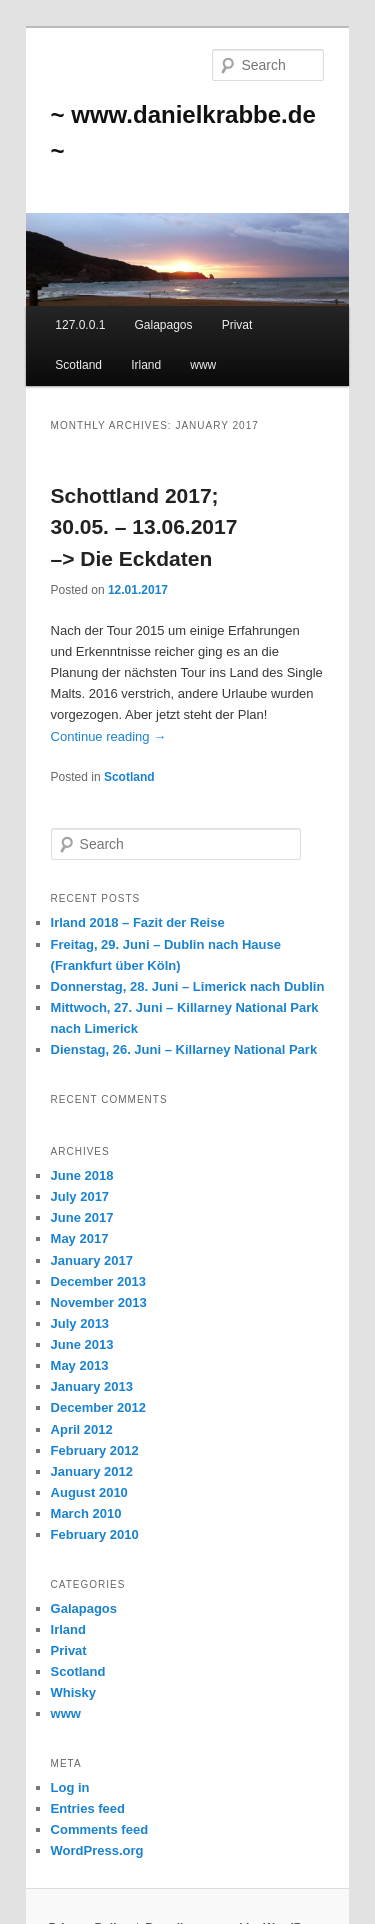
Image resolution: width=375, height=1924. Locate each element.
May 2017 (80, 1238)
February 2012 (95, 1450)
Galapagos (163, 325)
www (203, 365)
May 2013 (80, 1365)
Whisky (74, 1692)
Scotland (78, 365)
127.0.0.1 (80, 325)
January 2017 (92, 1260)
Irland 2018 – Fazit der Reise (138, 922)
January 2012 (92, 1471)
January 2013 (92, 1386)
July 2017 (80, 1196)
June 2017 (82, 1217)
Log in (70, 1787)
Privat (237, 325)
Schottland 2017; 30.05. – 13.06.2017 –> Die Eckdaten (144, 527)
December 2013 (98, 1281)
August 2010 (89, 1492)
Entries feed (88, 1808)
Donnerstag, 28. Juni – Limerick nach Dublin (188, 986)
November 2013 (99, 1302)
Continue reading (109, 736)
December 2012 (98, 1407)
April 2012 (82, 1429)
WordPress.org (97, 1850)
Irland (146, 365)
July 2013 (80, 1323)
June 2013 (82, 1344)
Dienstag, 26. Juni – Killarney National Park (184, 1049)
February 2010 (95, 1534)
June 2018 (82, 1175)
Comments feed (100, 1829)
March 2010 (86, 1513)
